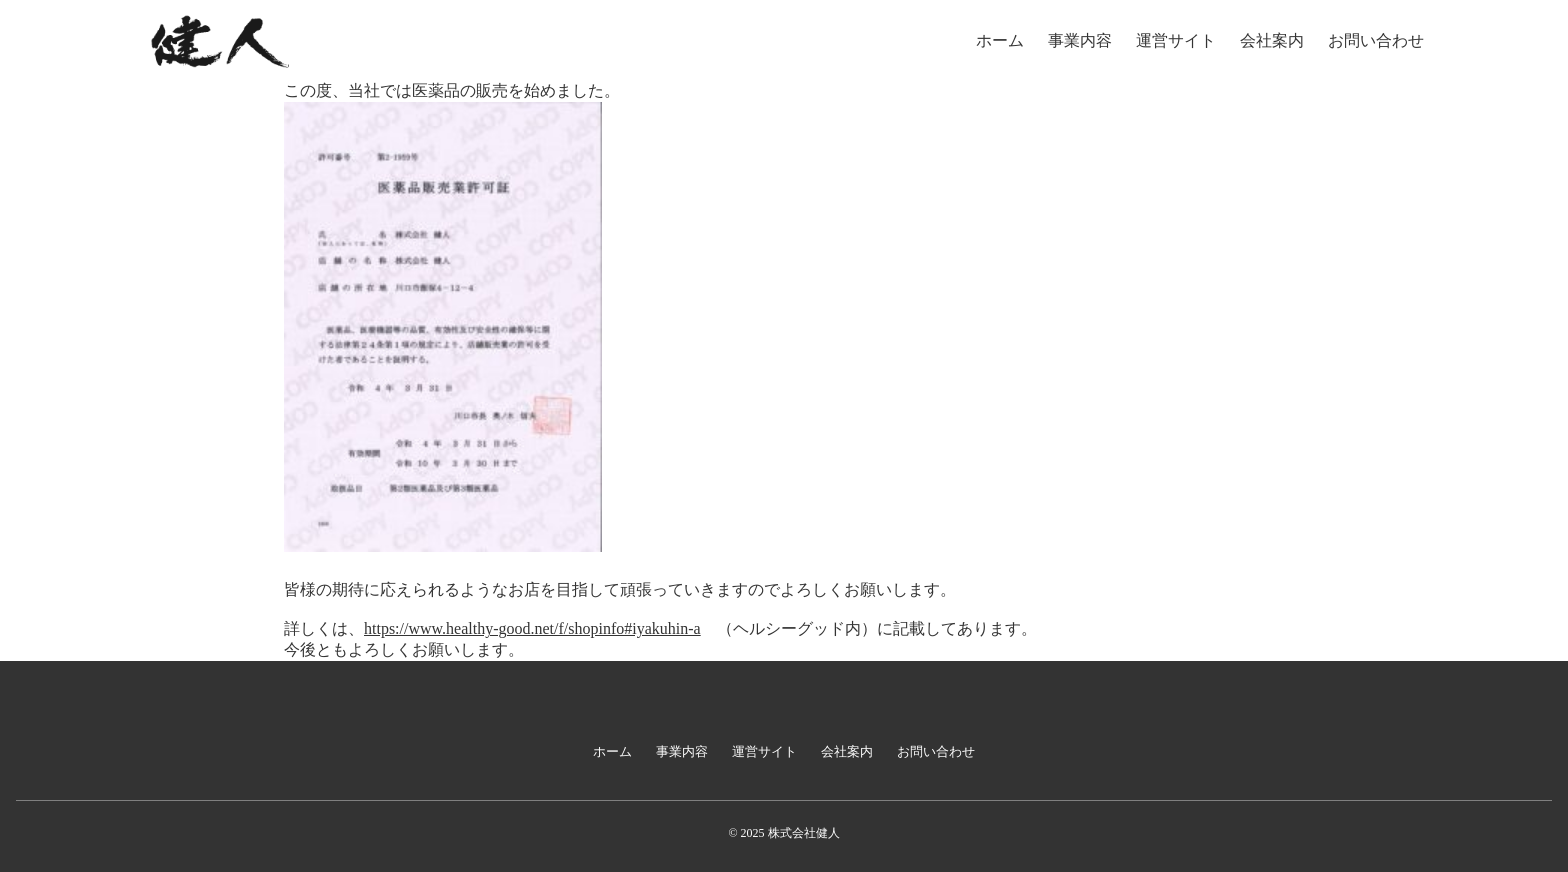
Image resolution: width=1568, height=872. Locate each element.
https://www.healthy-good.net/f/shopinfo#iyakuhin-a (532, 628)
